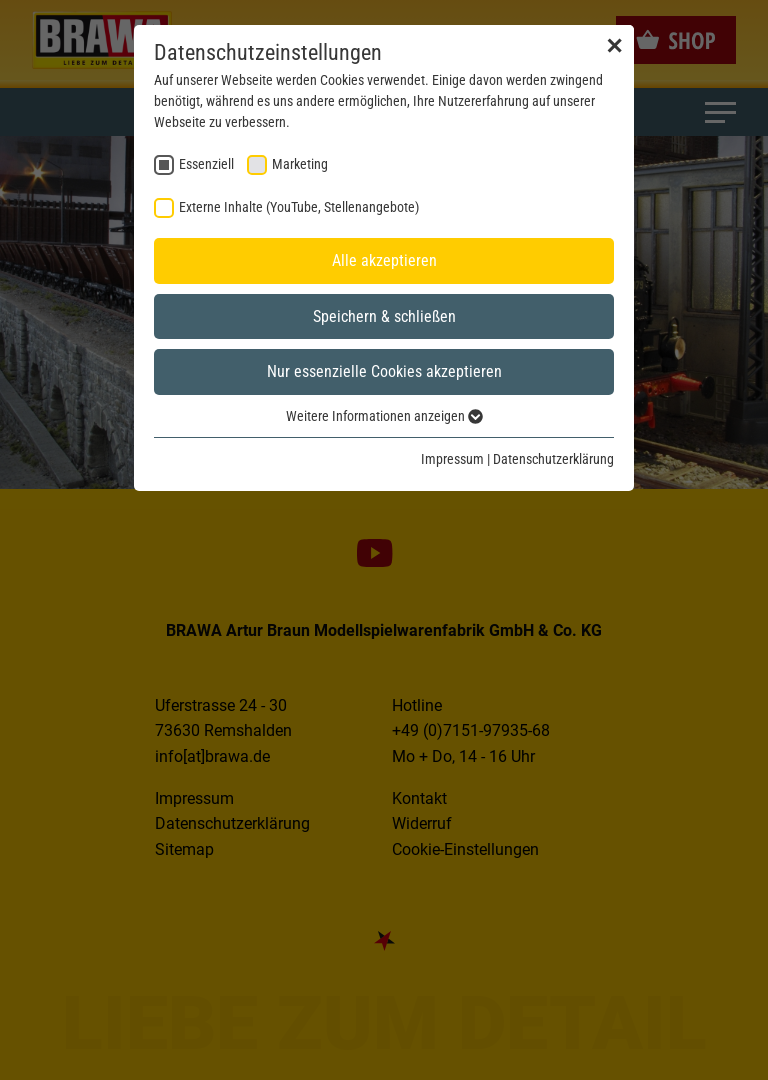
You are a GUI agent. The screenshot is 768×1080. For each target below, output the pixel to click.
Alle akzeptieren (384, 260)
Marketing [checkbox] (300, 164)
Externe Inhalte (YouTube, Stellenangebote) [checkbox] (299, 207)
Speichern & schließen (384, 316)
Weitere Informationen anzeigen (384, 416)
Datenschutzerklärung (553, 459)
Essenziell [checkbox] (206, 164)
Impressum (452, 459)
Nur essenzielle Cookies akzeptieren (384, 371)
